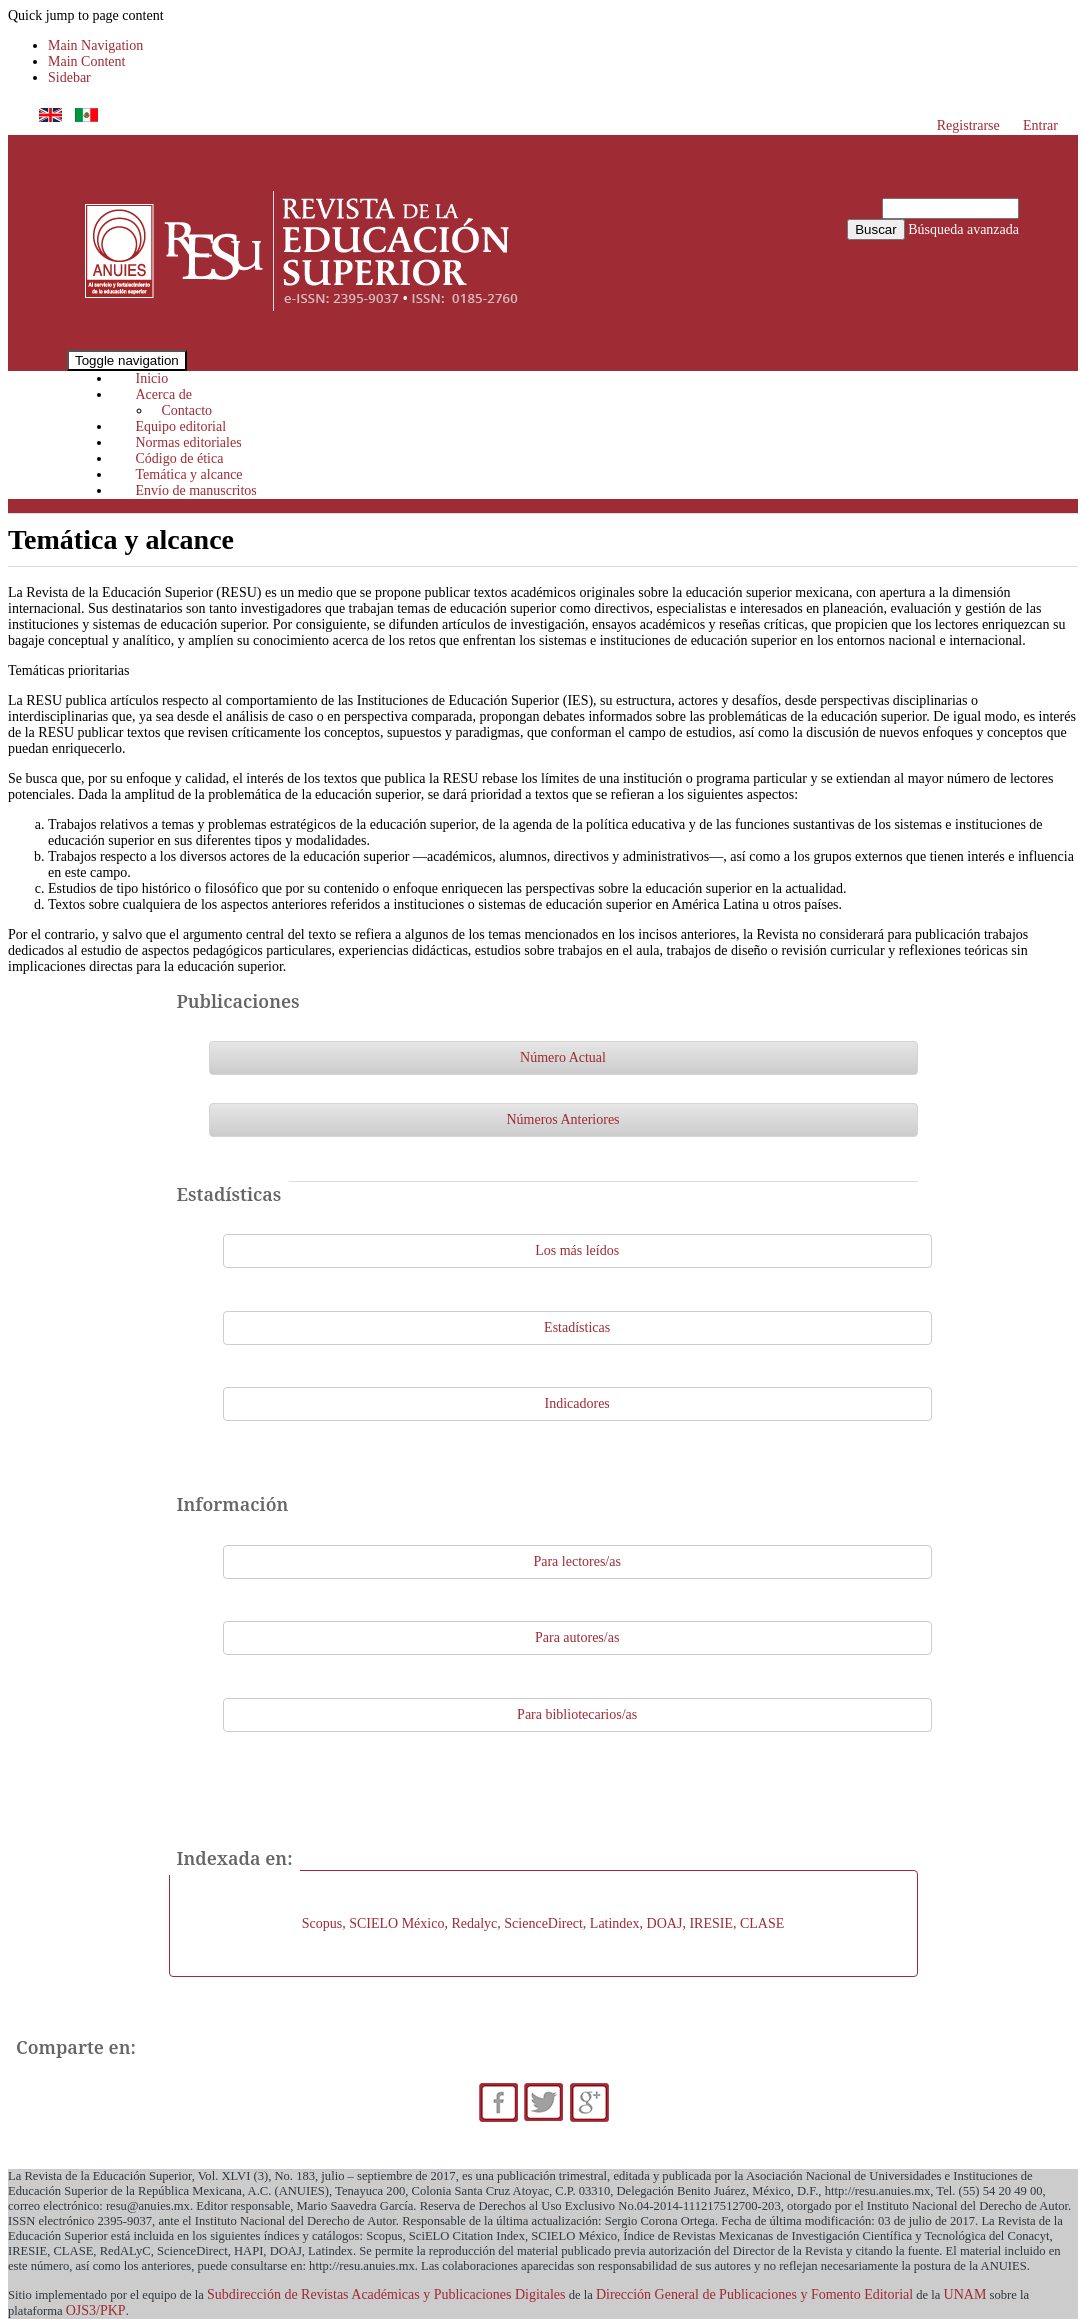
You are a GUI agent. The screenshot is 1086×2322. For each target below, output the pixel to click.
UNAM (965, 2294)
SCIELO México (396, 1923)
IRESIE (711, 1923)
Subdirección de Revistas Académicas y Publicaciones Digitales (386, 2294)
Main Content (86, 61)
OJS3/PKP (96, 2310)
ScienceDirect (543, 1923)
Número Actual (563, 1057)
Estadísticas (577, 1327)
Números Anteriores (562, 1119)
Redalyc (474, 1923)
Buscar (875, 229)
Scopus (322, 1923)
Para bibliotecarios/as (577, 1714)
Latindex (615, 1923)
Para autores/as (577, 1637)
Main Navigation (95, 45)
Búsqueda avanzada (963, 229)
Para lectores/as (576, 1561)
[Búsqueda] (950, 208)
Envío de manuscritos (196, 490)
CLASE (762, 1923)
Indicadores (577, 1403)
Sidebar (69, 77)
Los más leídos (577, 1250)
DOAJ (665, 1923)
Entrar (1040, 125)
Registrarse (968, 125)
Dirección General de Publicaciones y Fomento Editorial (754, 2294)
